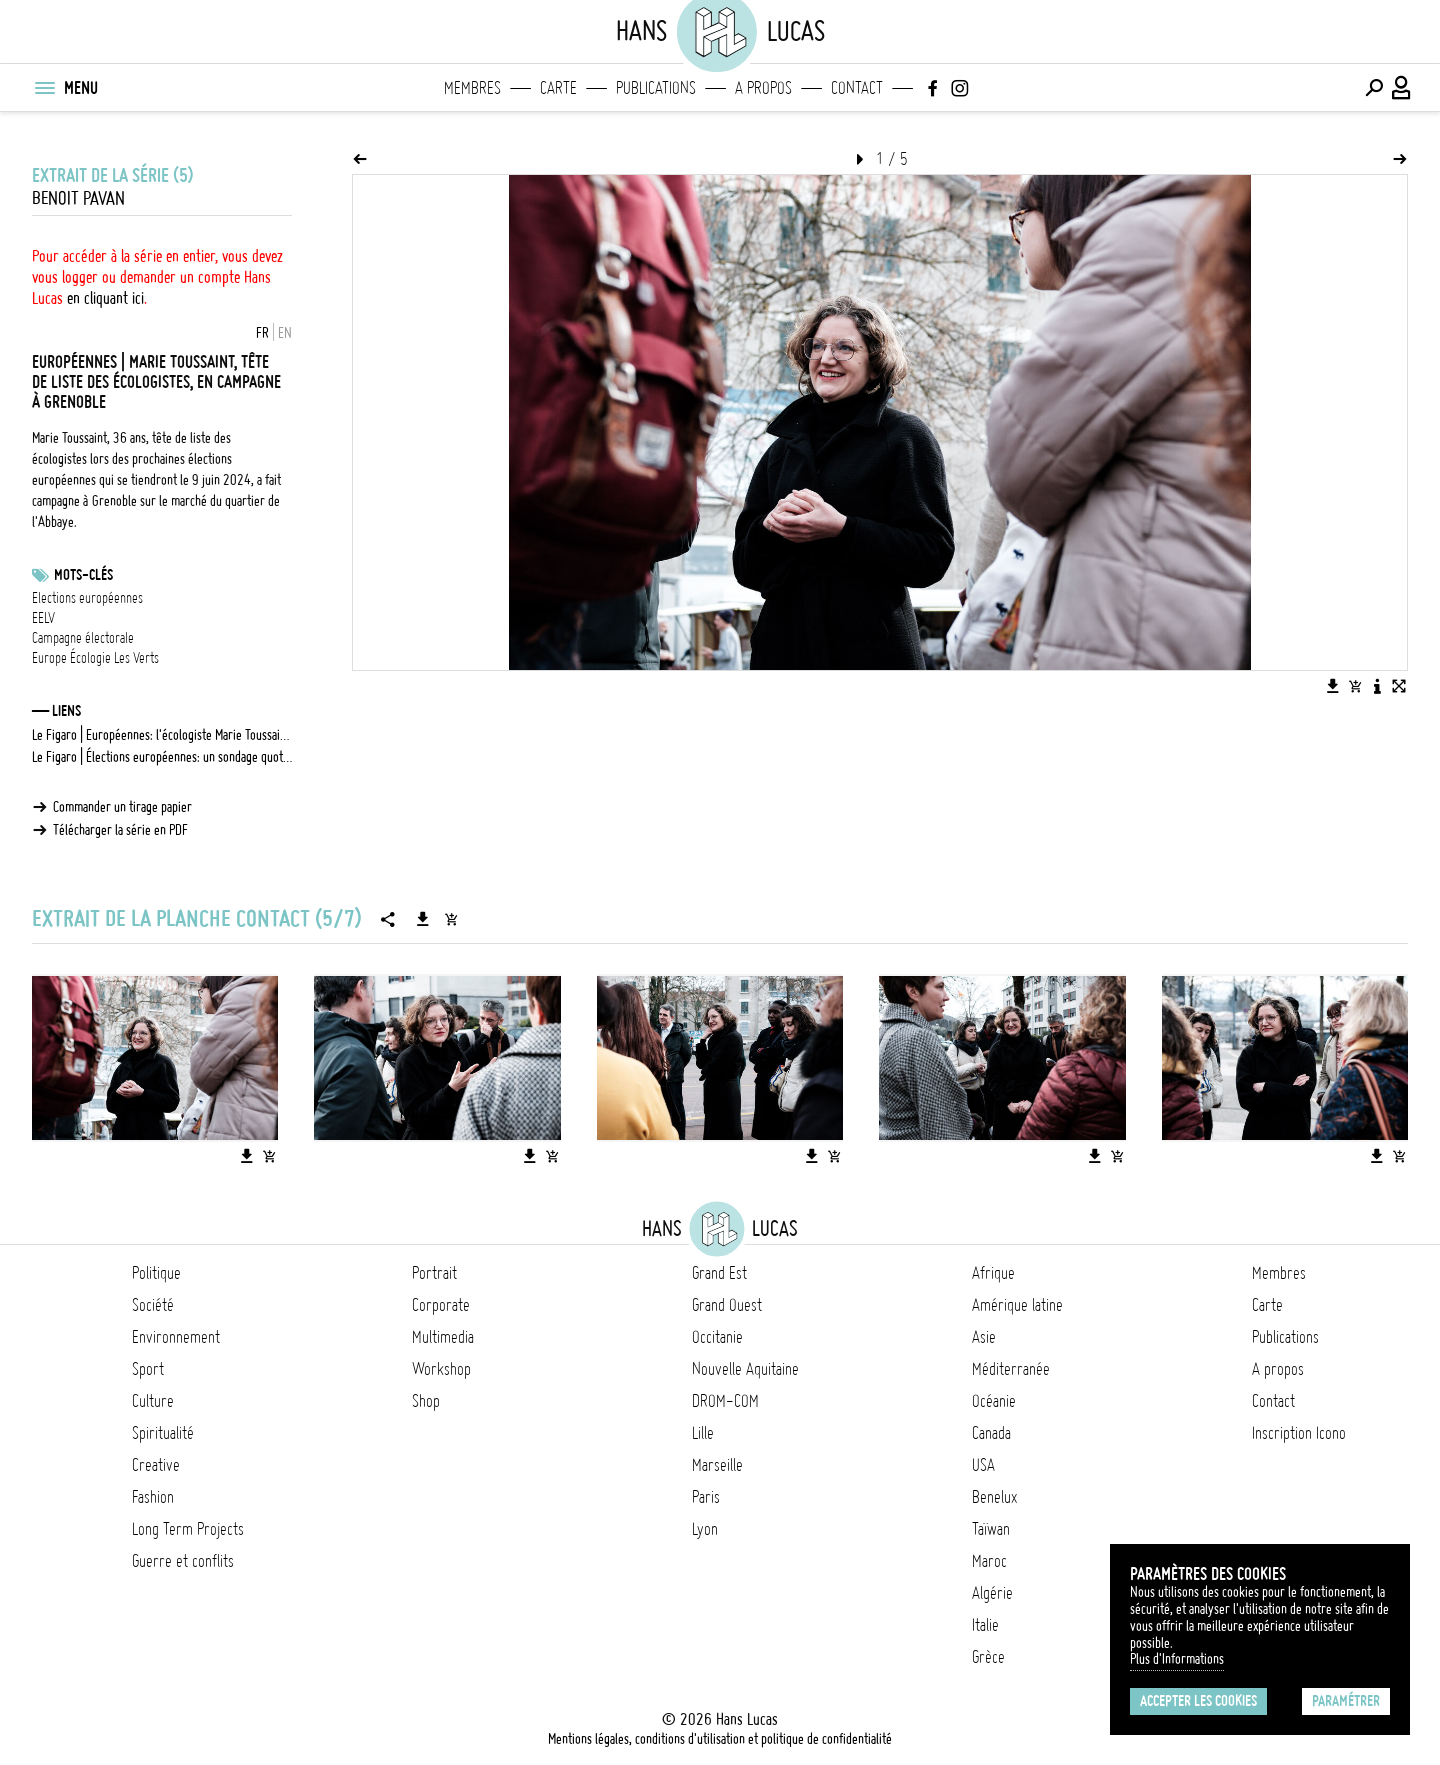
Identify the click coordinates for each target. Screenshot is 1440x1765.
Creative (156, 1465)
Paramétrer (1346, 1701)
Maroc (989, 1561)
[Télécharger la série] (423, 919)
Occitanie (717, 1337)
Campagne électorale (83, 638)
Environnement (176, 1337)
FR (262, 333)
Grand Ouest (727, 1305)
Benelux (994, 1497)
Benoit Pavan (78, 198)
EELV (43, 618)
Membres (472, 88)
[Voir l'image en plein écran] (1399, 686)
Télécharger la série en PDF (120, 830)
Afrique (993, 1273)
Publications (656, 88)
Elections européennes (87, 598)
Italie (985, 1625)
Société (153, 1305)
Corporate (441, 1305)
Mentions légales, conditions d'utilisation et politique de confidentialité (720, 1739)
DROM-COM (725, 1401)
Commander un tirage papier (122, 807)
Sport (148, 1369)
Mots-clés (83, 575)
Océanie (994, 1401)
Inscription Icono (1299, 1433)
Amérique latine (1017, 1305)
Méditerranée (1011, 1369)
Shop (426, 1401)
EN (285, 333)
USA (983, 1465)
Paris (706, 1497)
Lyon (705, 1529)
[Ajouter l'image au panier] (1355, 686)
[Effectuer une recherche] (1374, 88)
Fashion (153, 1497)
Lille (703, 1433)
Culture (153, 1401)
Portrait (434, 1273)
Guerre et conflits (183, 1561)
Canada (991, 1433)
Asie (984, 1337)
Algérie (992, 1593)
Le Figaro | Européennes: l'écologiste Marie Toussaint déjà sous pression (162, 735)
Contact (857, 88)
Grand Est (719, 1273)
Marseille (717, 1465)
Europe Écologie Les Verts (95, 658)
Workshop (441, 1369)
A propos (763, 88)
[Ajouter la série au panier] (451, 919)
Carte (558, 88)
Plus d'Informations (1177, 1659)
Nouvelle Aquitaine (745, 1369)
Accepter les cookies (1198, 1701)
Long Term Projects (188, 1529)
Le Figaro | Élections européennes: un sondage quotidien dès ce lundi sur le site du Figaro (162, 757)
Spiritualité (163, 1433)
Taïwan (991, 1529)
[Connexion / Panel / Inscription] (1402, 88)
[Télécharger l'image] (1333, 686)
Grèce (988, 1657)
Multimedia (443, 1337)
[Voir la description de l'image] (1377, 686)
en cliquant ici (105, 298)
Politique (156, 1273)
